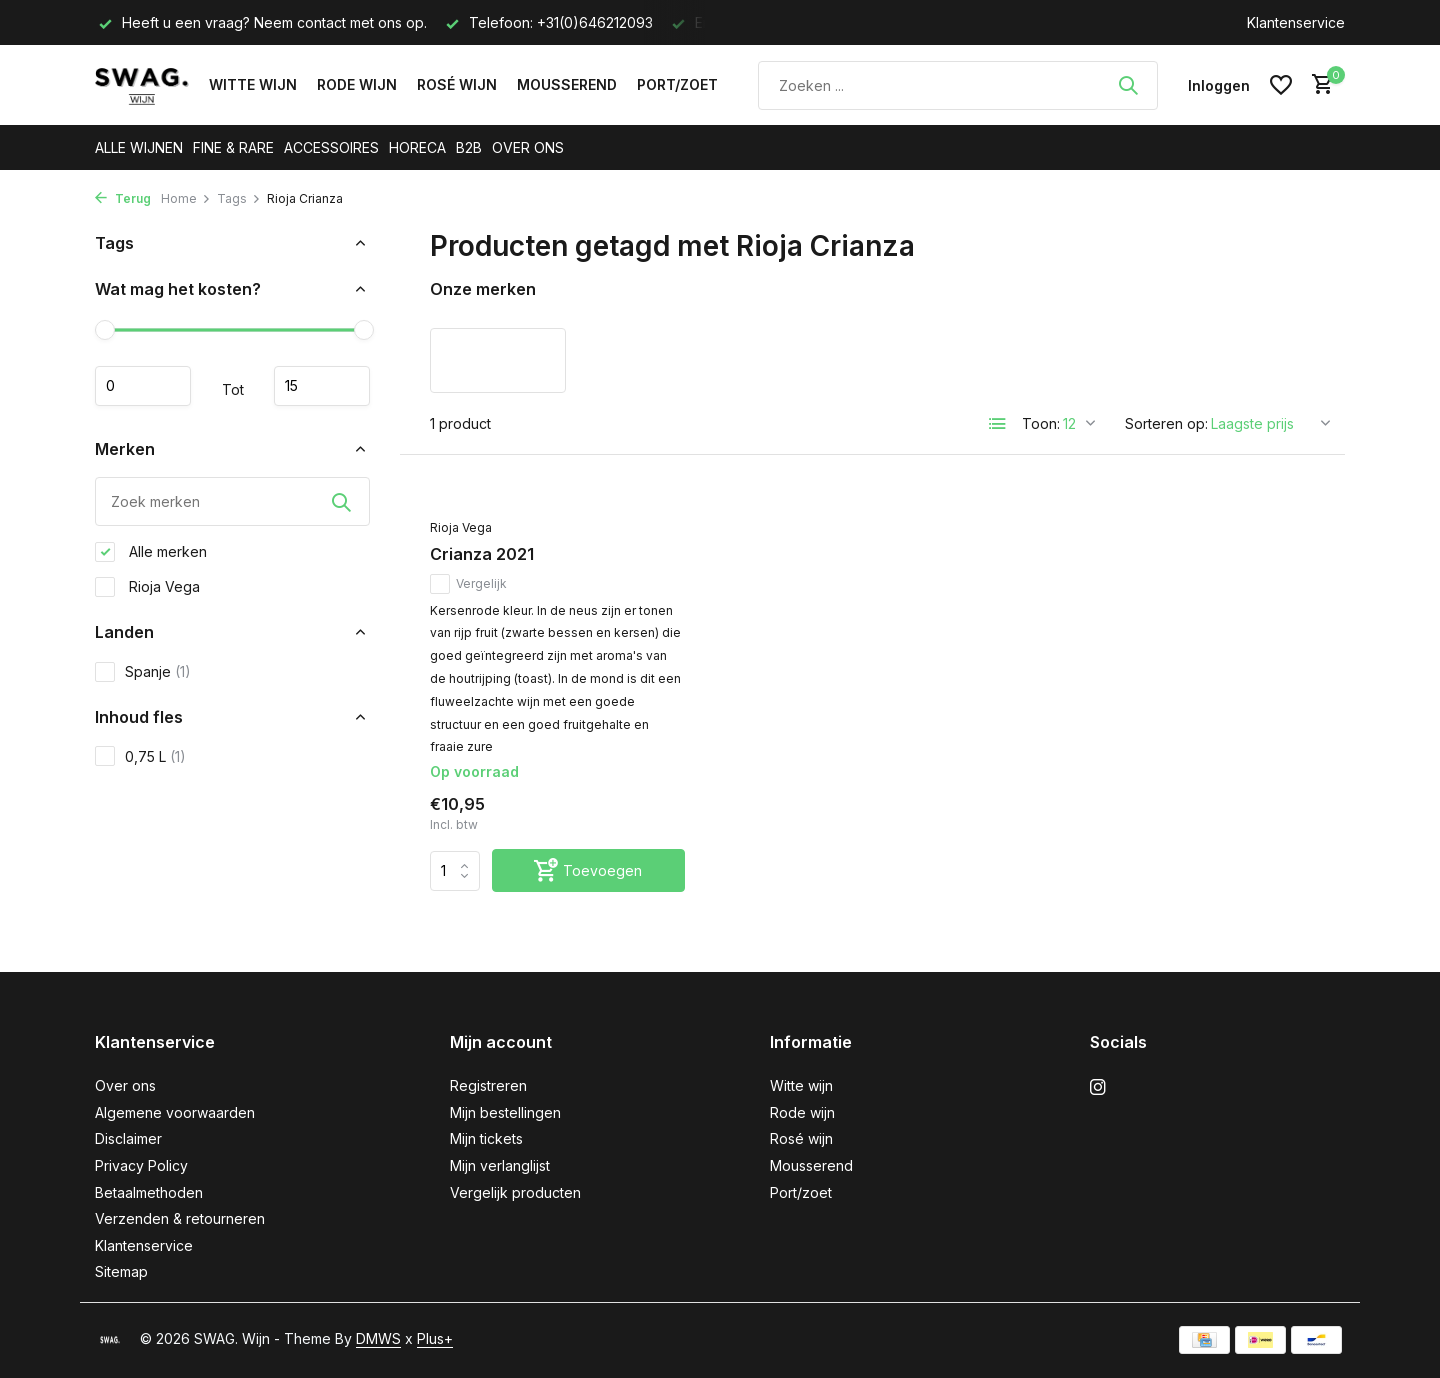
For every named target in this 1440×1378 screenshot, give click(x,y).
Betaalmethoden (149, 1192)
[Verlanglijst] (1281, 85)
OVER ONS (528, 147)
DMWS (378, 1338)
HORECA (417, 147)
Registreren (488, 1085)
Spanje (143, 672)
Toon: (1041, 423)
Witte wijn (253, 84)
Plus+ (435, 1338)
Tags (239, 198)
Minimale (143, 386)
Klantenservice (1296, 22)
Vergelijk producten (515, 1192)
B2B (469, 147)
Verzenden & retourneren (180, 1218)
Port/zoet (677, 84)
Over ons (125, 1085)
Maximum (322, 386)
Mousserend (567, 84)
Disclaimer (128, 1138)
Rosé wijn (457, 84)
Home (186, 198)
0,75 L (140, 756)
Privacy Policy (141, 1165)
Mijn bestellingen (505, 1112)
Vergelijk (468, 584)
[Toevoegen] (588, 870)
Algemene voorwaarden (175, 1112)
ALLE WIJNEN (139, 147)
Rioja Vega (147, 587)
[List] (998, 424)
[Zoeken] (958, 85)
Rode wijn (357, 84)
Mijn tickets (486, 1138)
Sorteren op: (1166, 423)
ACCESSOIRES (331, 147)
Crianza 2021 (482, 554)
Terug (123, 198)
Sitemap (121, 1271)
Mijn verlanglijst (500, 1165)
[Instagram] (1098, 1088)
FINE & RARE (233, 147)
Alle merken (151, 552)
